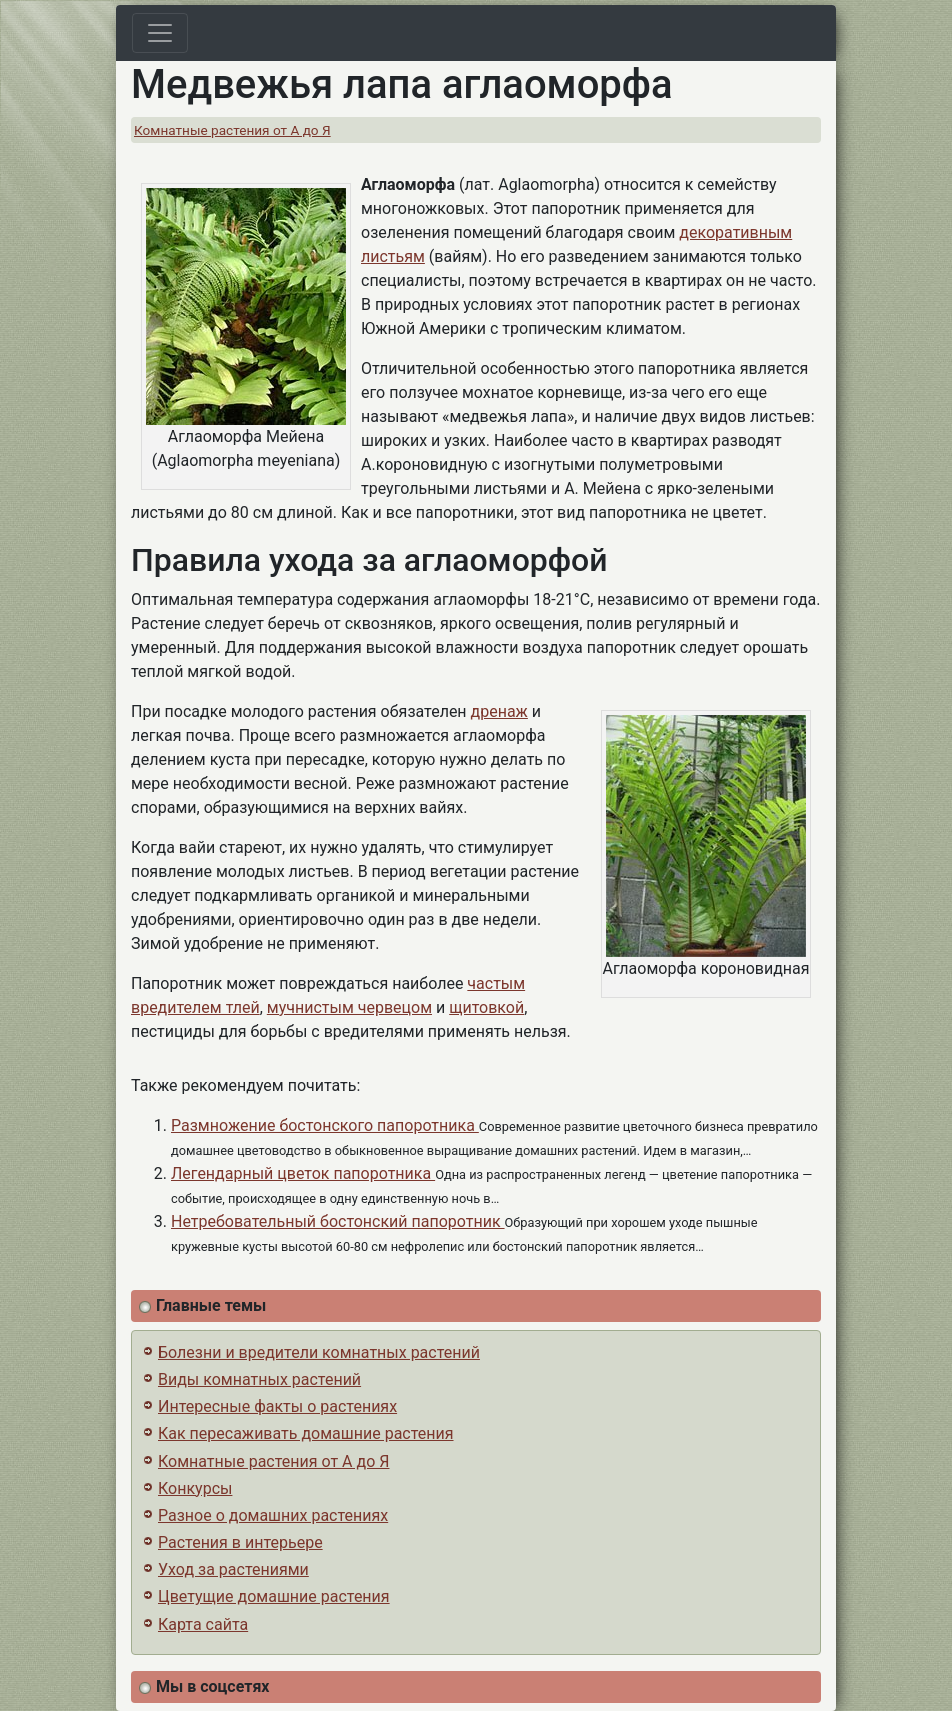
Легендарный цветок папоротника (303, 1173)
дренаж (499, 711)
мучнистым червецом (349, 1007)
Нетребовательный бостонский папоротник (338, 1221)
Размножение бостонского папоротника (325, 1125)
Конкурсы (195, 1488)
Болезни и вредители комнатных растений (319, 1352)
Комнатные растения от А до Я (232, 130)
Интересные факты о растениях (277, 1406)
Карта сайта (203, 1624)
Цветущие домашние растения (274, 1596)
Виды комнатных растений (259, 1379)
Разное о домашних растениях (273, 1515)
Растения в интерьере (240, 1542)
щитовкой (486, 1007)
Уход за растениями (233, 1569)
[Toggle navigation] (160, 33)
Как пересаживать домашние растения (306, 1433)
